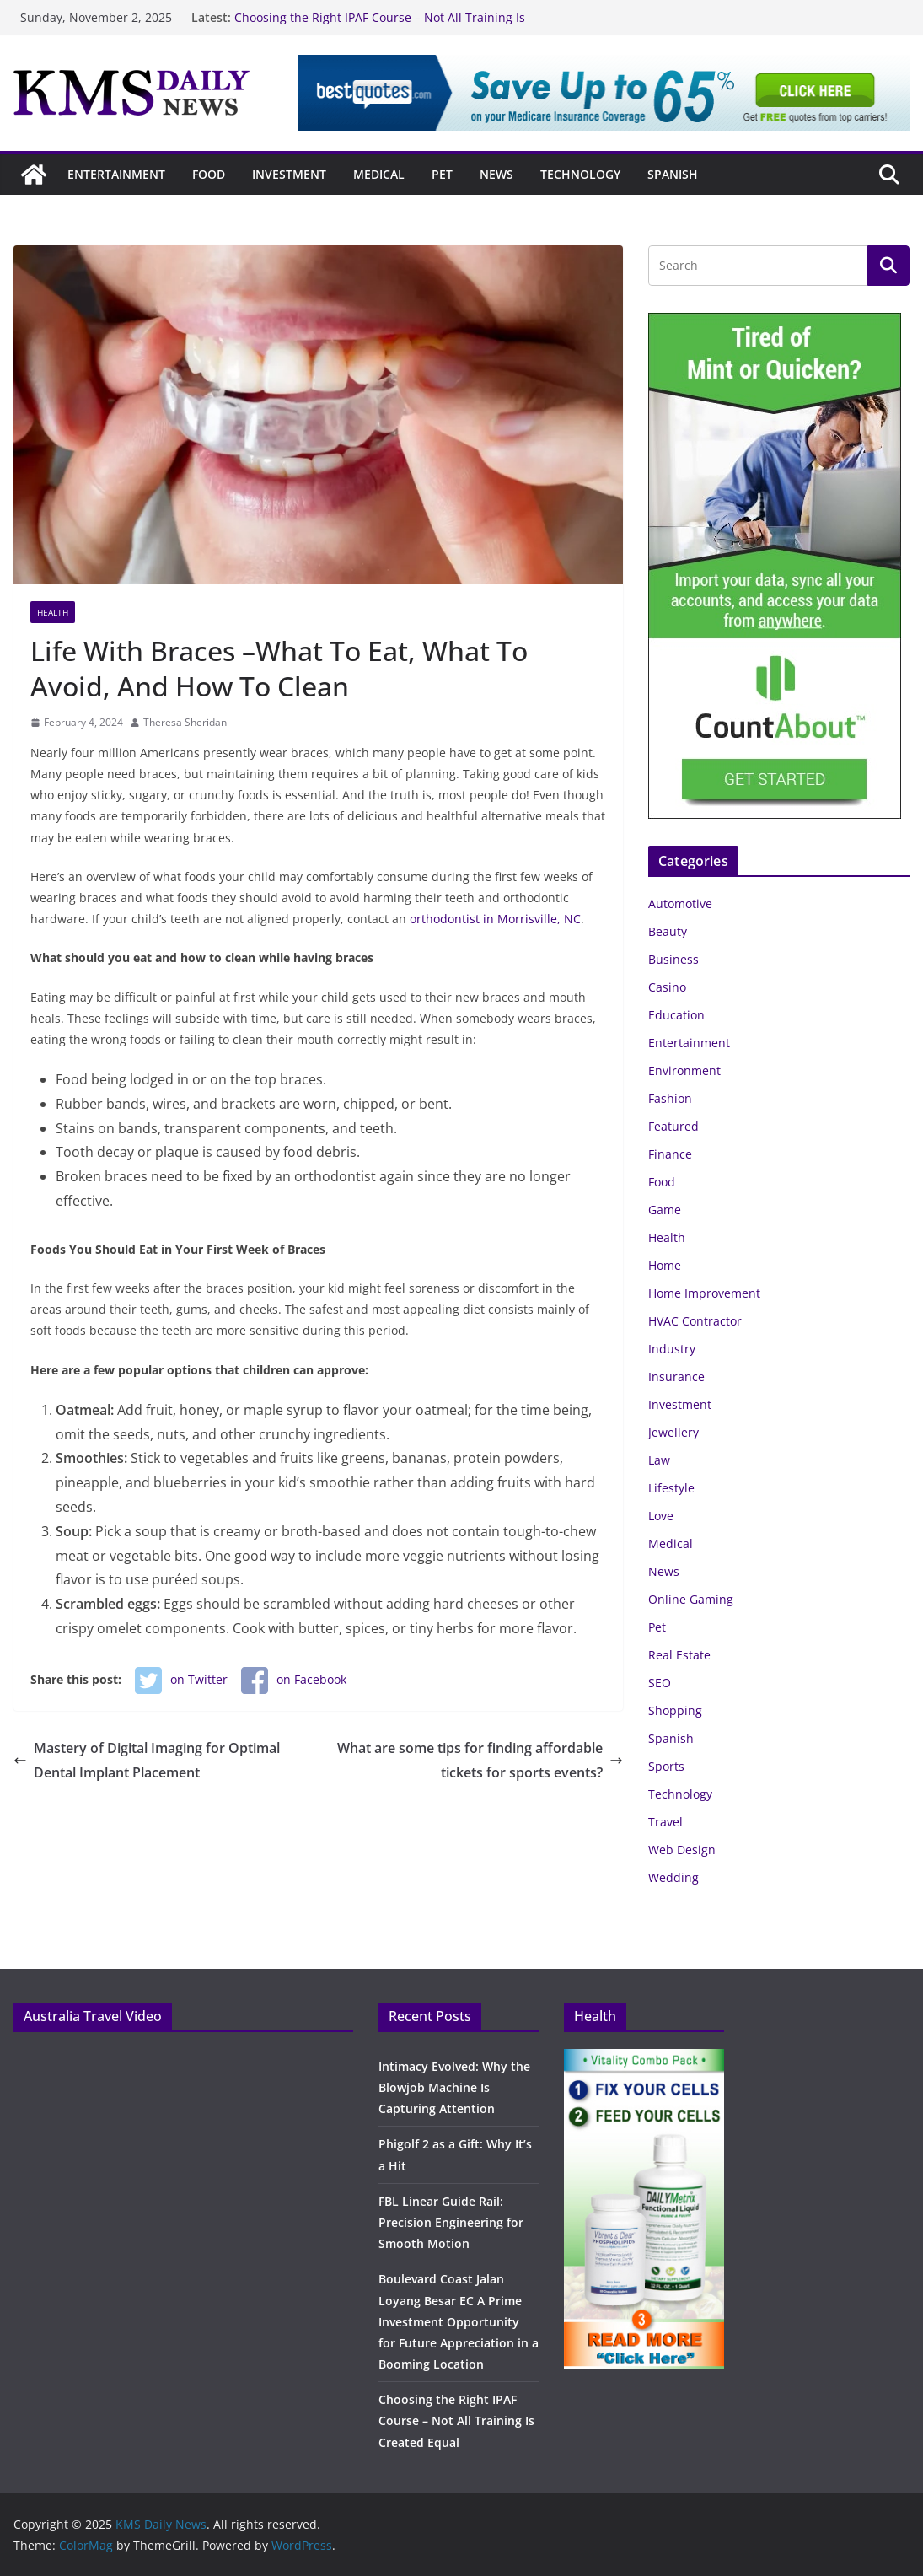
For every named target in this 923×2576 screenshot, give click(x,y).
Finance (670, 1154)
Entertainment (116, 174)
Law (659, 1460)
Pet (442, 174)
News (496, 174)
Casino (667, 987)
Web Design (682, 1850)
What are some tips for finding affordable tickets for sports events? (480, 1760)
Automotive (680, 903)
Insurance (676, 1377)
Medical (379, 174)
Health (52, 612)
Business (673, 959)
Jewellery (673, 1432)
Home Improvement (704, 1293)
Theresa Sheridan (185, 722)
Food (208, 174)
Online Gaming (690, 1599)
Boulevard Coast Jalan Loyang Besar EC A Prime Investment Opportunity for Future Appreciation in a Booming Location (458, 2321)
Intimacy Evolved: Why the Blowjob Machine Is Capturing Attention (454, 2087)
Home (664, 1265)
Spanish (672, 174)
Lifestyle (671, 1488)
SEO (659, 1683)
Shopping (675, 1710)
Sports (666, 1766)
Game (664, 1210)
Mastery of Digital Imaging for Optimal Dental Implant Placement (146, 1760)
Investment (289, 174)
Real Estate (679, 1655)
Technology (580, 174)
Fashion (670, 1098)
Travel (665, 1822)
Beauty (667, 931)
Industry (671, 1349)
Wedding (673, 1877)
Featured (673, 1126)
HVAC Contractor (695, 1321)
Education (676, 1015)
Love (660, 1516)
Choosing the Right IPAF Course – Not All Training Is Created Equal (456, 2420)
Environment (684, 1070)
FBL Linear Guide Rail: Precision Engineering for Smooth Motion (450, 2222)
